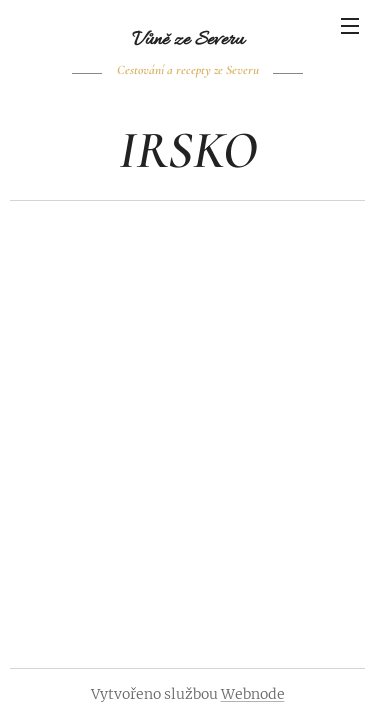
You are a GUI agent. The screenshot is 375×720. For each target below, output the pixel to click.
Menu (350, 26)
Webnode (253, 694)
